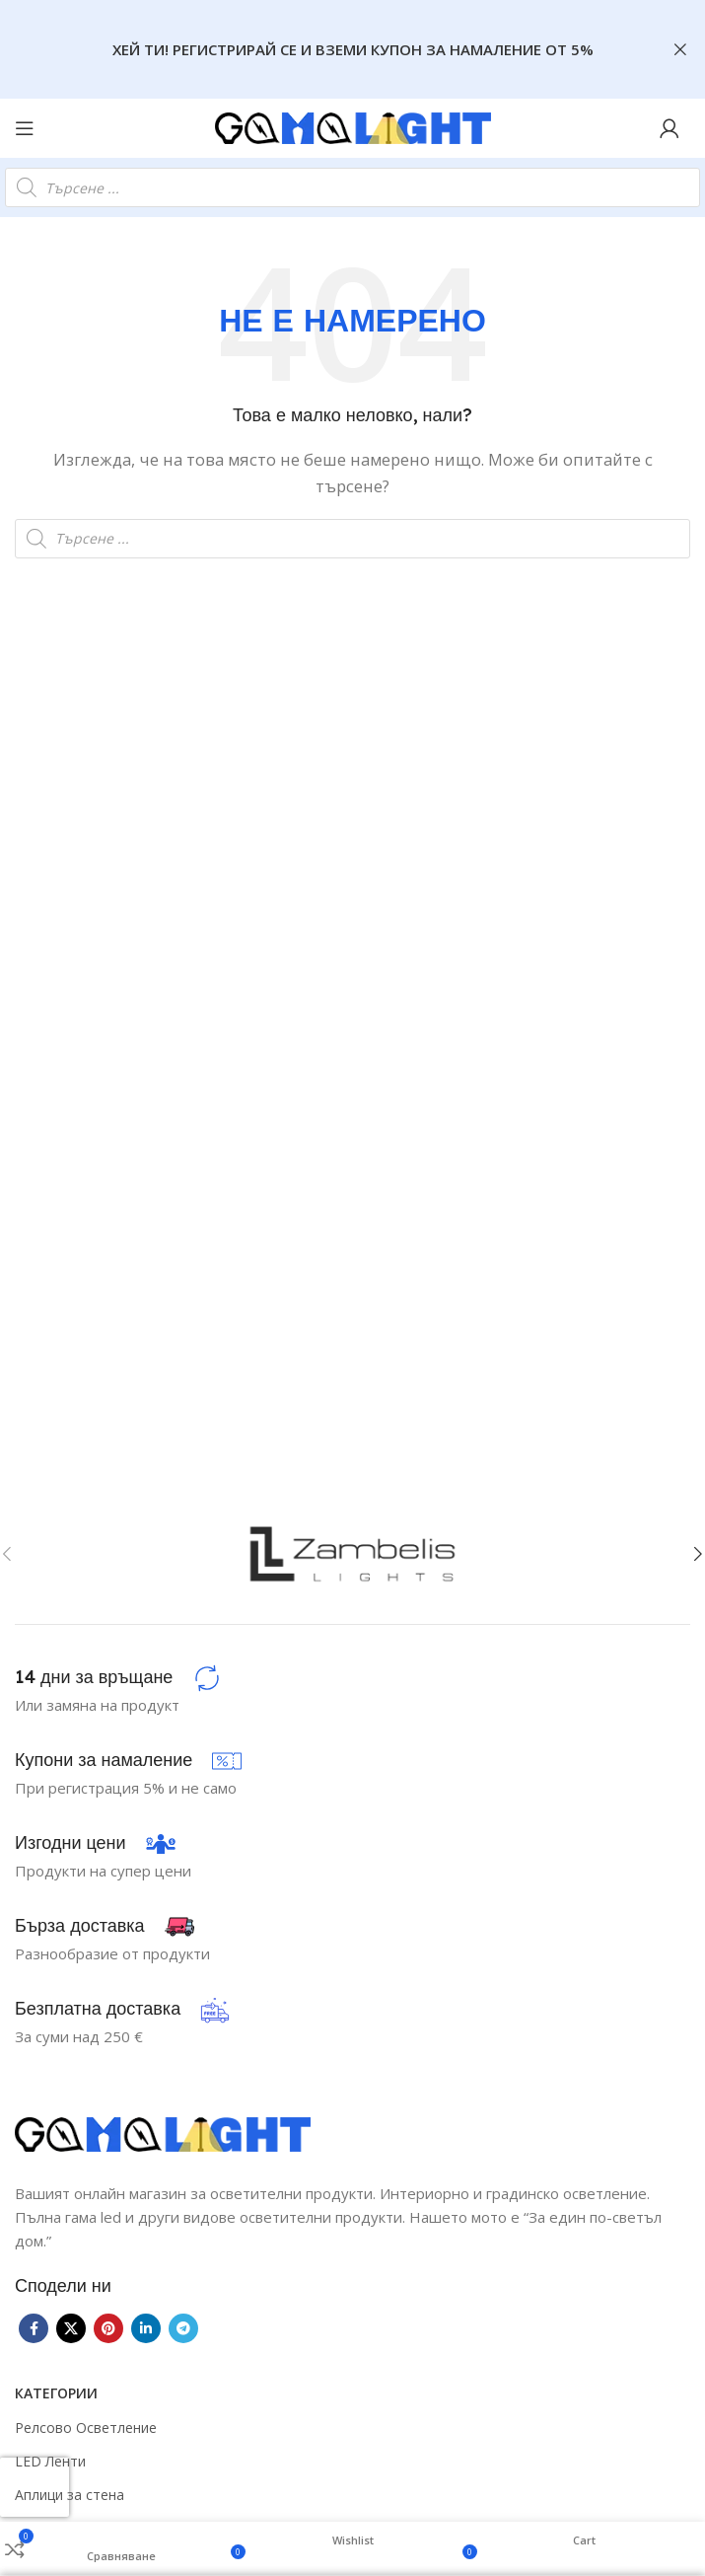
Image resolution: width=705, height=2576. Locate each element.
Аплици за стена (69, 2494)
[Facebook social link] (33, 2328)
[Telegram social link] (183, 2328)
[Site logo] (353, 126)
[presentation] (34, 2487)
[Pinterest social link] (108, 2328)
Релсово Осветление (86, 2427)
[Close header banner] (680, 49)
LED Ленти (50, 2461)
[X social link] (71, 2328)
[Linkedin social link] (146, 2328)
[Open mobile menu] (24, 128)
